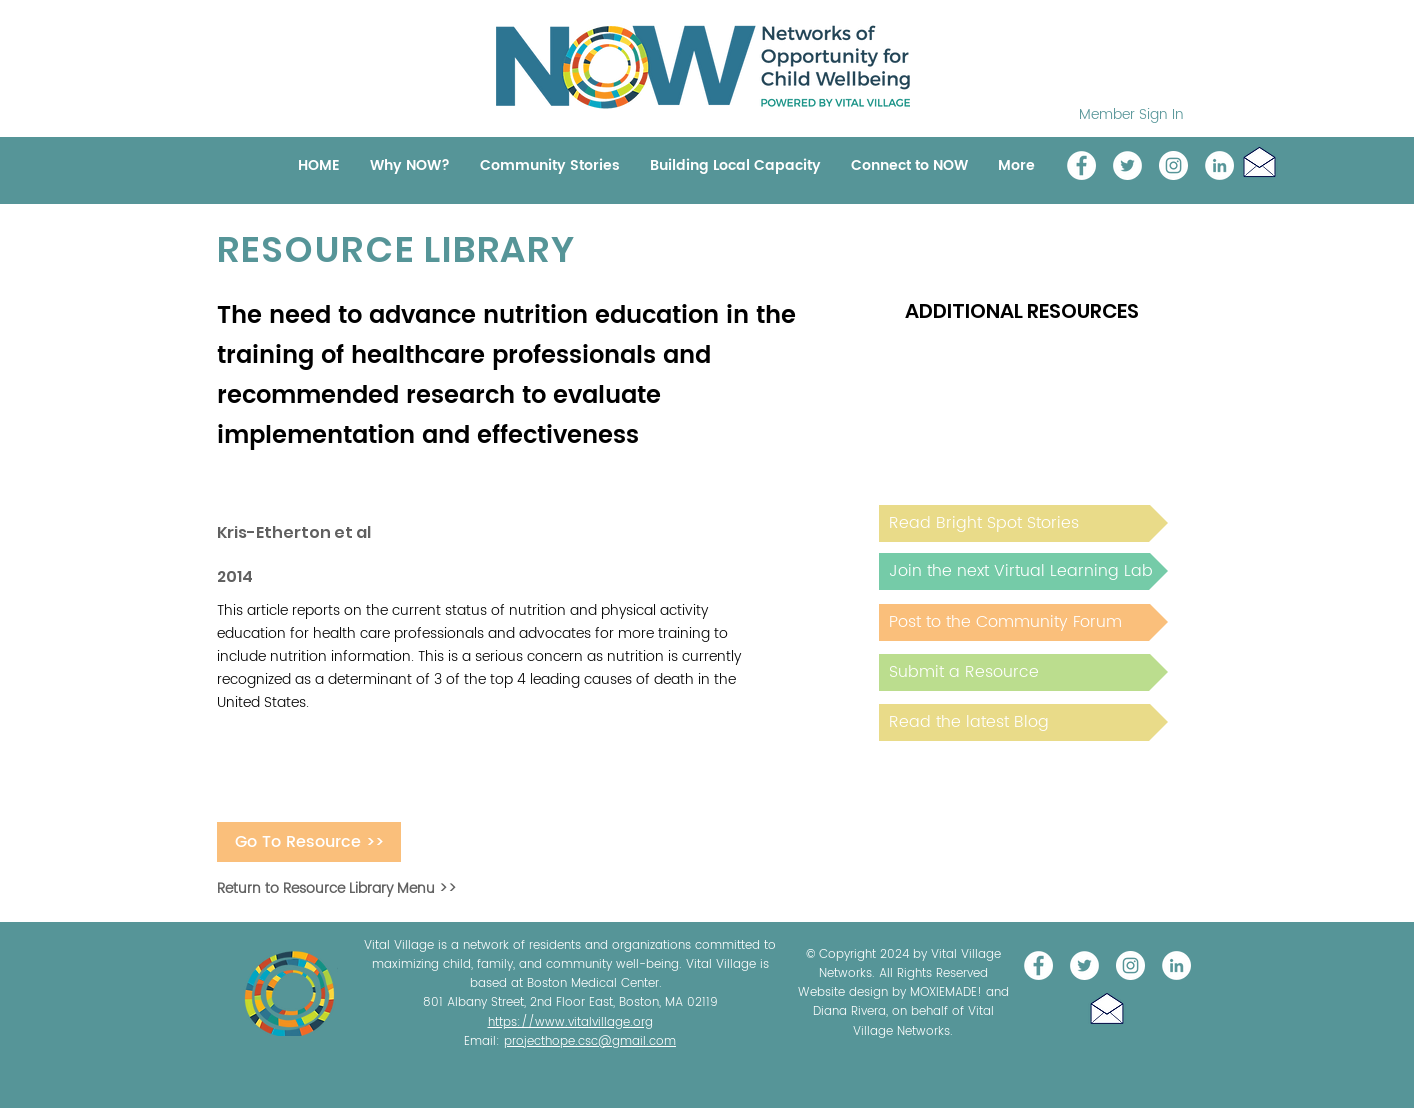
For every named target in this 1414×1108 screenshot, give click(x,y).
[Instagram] (1173, 165)
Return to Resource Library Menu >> (337, 888)
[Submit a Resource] (1023, 672)
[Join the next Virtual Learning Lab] (1023, 571)
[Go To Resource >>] (309, 842)
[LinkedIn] (1219, 165)
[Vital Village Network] (1081, 165)
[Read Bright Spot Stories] (1023, 523)
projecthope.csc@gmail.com (590, 1041)
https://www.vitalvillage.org (570, 1022)
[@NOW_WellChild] (1127, 165)
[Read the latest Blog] (1023, 722)
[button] (1259, 161)
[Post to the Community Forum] (1023, 622)
